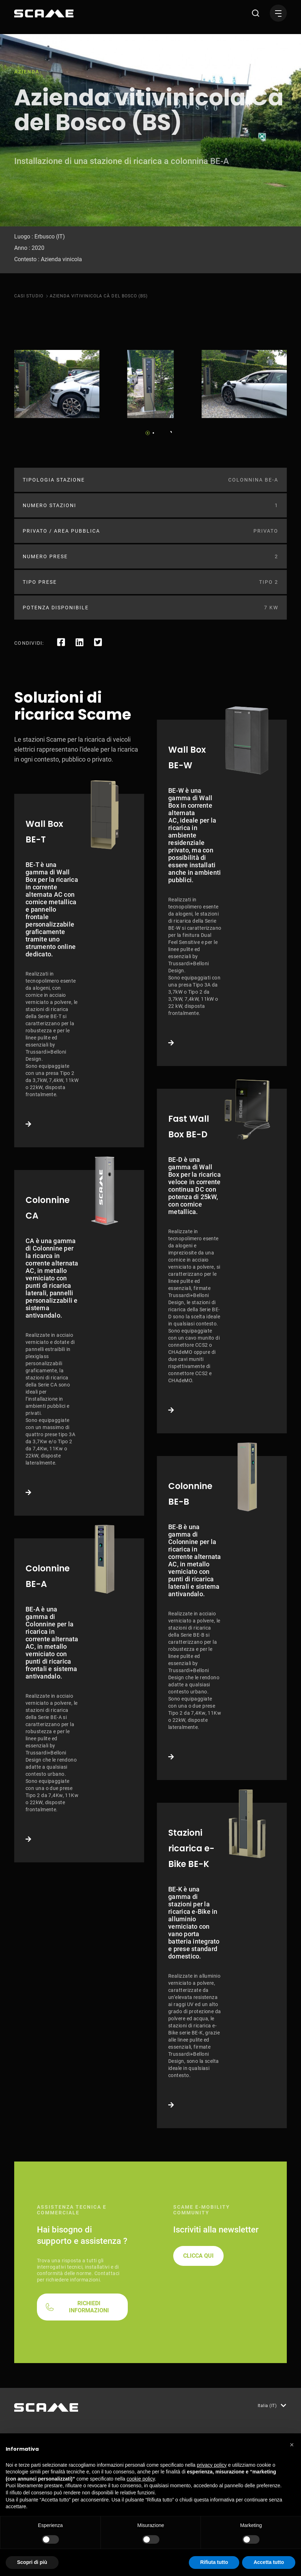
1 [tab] (147, 433)
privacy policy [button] (212, 2465)
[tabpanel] (57, 384)
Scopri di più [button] (32, 2562)
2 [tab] (153, 433)
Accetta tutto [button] (268, 2562)
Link (79, 970)
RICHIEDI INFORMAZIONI (89, 2307)
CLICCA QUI (198, 2255)
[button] (291, 2444)
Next (169, 431)
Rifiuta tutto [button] (214, 2562)
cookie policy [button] (141, 2479)
